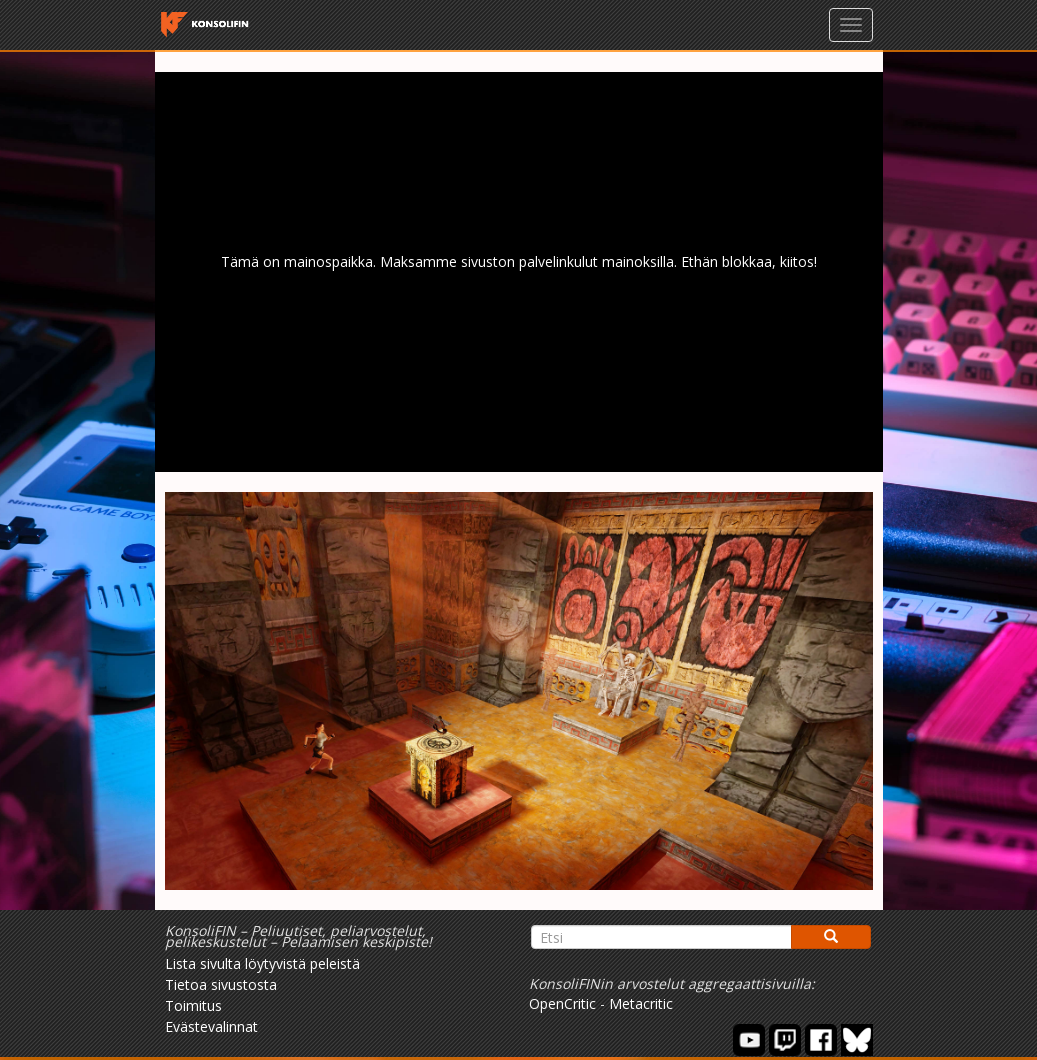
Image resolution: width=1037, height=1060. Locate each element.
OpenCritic (562, 1003)
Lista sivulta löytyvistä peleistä (262, 963)
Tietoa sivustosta (221, 984)
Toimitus (193, 1005)
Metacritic (641, 1003)
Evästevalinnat (211, 1026)
